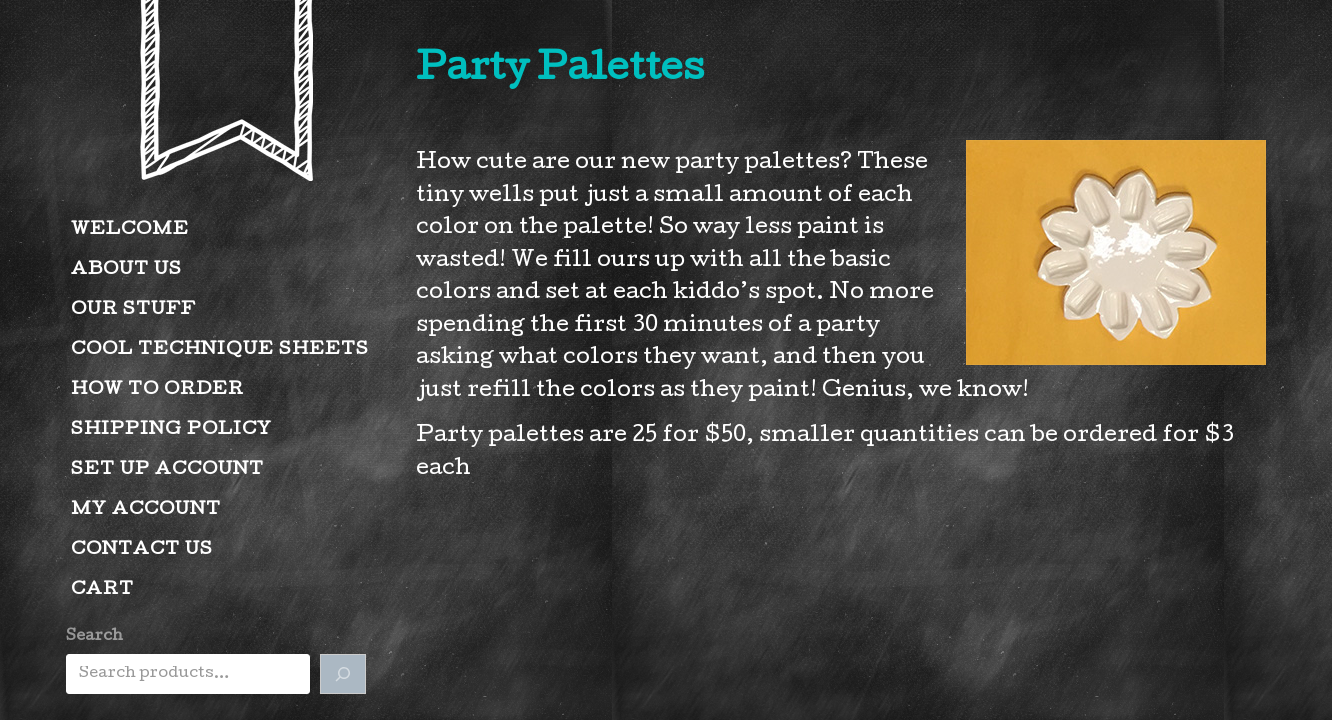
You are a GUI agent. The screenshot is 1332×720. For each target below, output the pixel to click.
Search (94, 637)
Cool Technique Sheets (220, 350)
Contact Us (142, 550)
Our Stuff (133, 310)
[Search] (343, 674)
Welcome (130, 230)
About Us (126, 270)
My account (146, 510)
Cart (102, 590)
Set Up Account (167, 470)
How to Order (157, 390)
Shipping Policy (171, 430)
